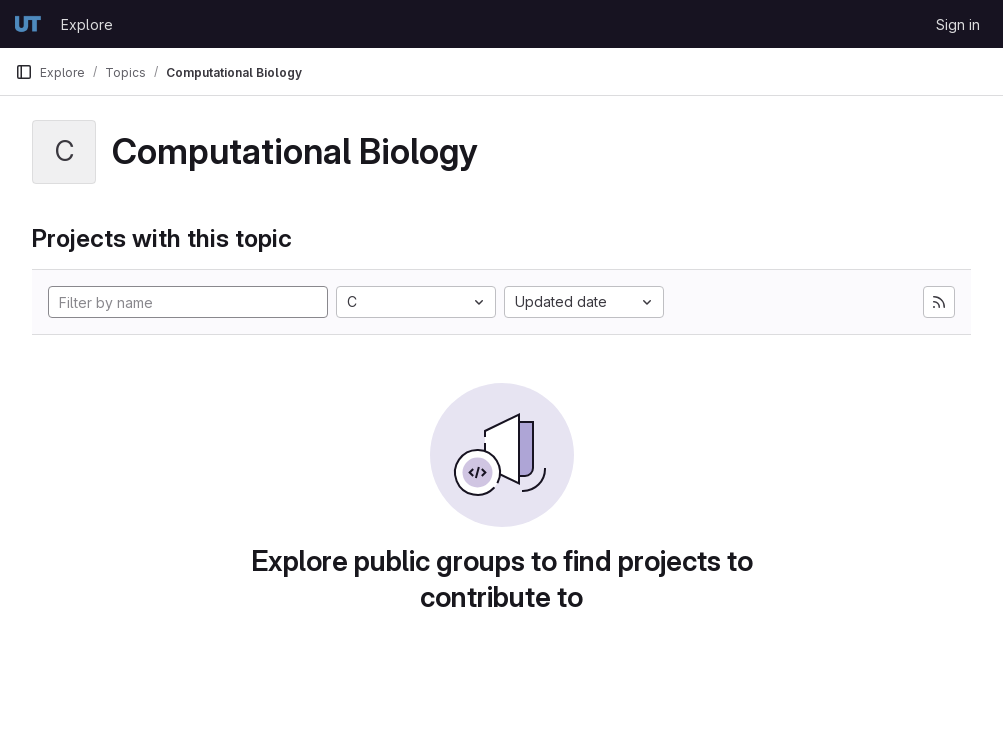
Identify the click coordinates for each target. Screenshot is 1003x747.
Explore (87, 24)
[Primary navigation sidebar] (24, 72)
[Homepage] (28, 24)
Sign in (958, 24)
